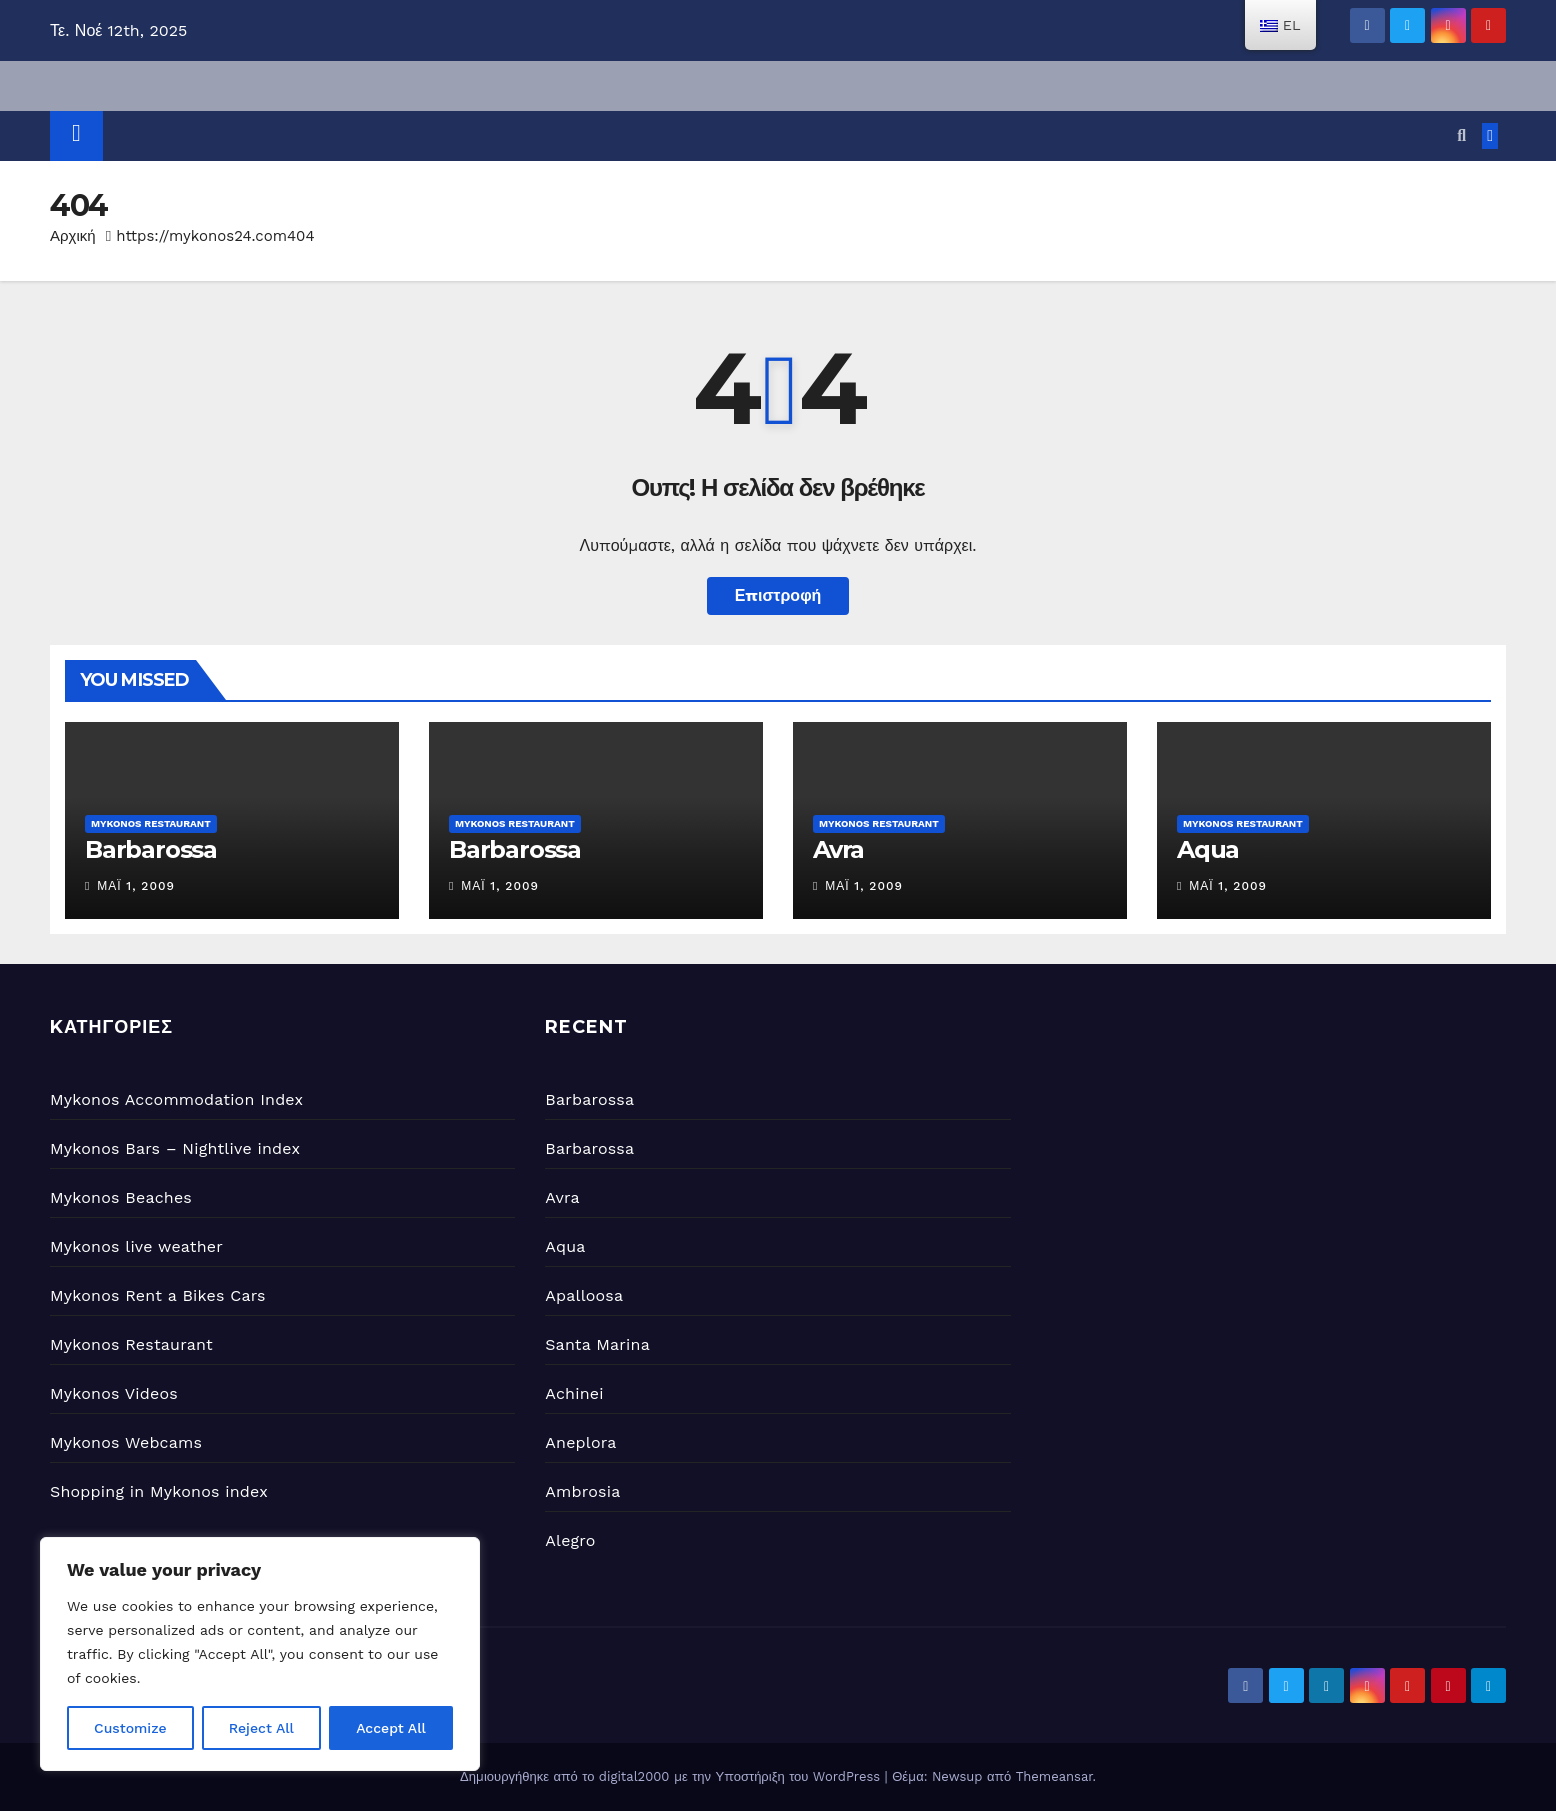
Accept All (391, 1728)
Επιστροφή (778, 595)
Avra (838, 849)
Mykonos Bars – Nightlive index (175, 1148)
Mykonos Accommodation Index (176, 1099)
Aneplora (580, 1442)
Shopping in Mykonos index (159, 1491)
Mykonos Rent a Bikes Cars (158, 1295)
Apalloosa (584, 1295)
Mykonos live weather (136, 1246)
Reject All (261, 1728)
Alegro (570, 1540)
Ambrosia (582, 1491)
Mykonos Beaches (121, 1197)
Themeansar (1054, 1776)
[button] (1461, 135)
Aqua (1208, 849)
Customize (130, 1728)
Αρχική (73, 236)
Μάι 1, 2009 (136, 886)
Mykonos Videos (114, 1393)
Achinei (574, 1393)
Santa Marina (597, 1344)
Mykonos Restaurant (151, 823)
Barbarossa (151, 849)
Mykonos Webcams (126, 1442)
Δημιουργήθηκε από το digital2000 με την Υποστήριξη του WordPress (672, 1776)
